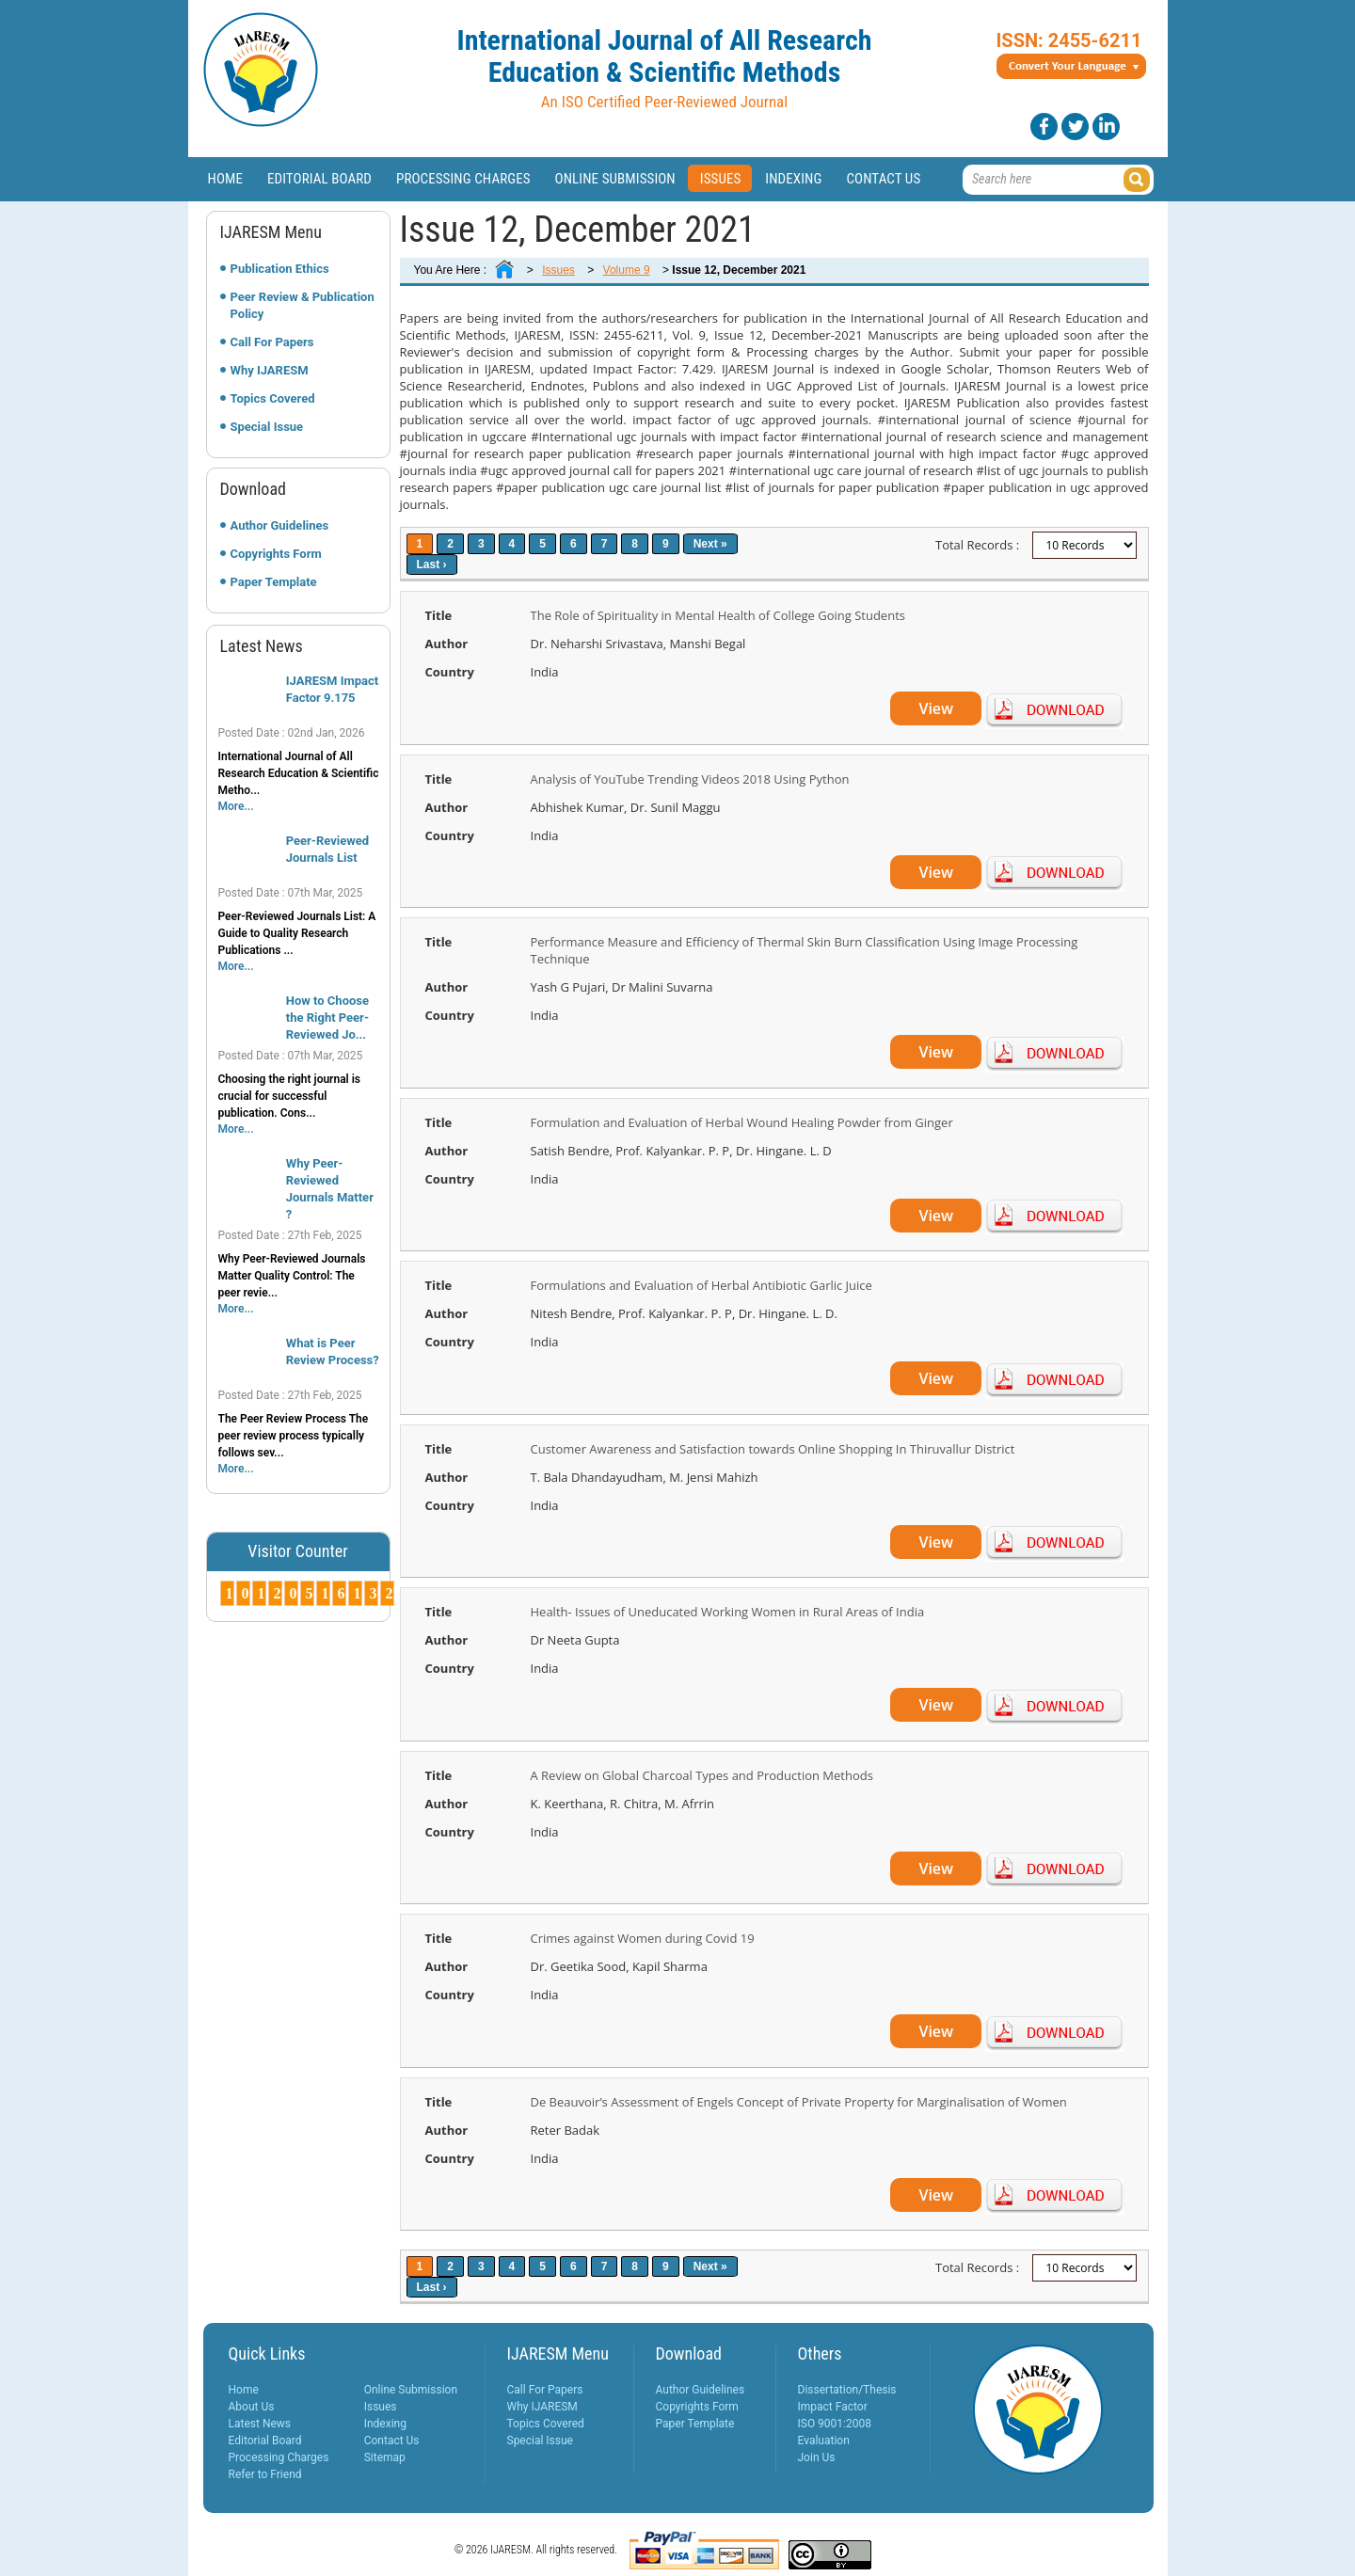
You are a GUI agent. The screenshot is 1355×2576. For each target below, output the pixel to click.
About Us (252, 2406)
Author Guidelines (280, 525)
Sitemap (385, 2457)
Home (226, 178)
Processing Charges (463, 178)
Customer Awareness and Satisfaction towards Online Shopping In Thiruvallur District (773, 1448)
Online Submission (615, 178)
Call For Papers (272, 342)
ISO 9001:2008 (834, 2423)
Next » (710, 543)
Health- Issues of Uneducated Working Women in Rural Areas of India (728, 1611)
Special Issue (267, 427)
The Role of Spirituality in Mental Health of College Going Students (718, 615)
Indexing (793, 178)
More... (236, 806)
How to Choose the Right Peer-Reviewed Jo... (327, 1018)
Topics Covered (273, 398)
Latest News (260, 2423)
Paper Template (274, 582)
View (935, 708)
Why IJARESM (270, 370)
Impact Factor (833, 2406)
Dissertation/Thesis (847, 2389)
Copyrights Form (276, 554)
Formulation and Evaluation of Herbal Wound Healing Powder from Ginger (742, 1122)
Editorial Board (319, 178)
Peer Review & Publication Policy (303, 305)
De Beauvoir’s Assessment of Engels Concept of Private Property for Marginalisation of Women (799, 2101)
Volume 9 (626, 270)
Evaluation (824, 2440)
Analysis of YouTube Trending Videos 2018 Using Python (690, 779)
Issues (720, 178)
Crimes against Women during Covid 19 (643, 1938)
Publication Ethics (280, 269)
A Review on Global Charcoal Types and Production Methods (702, 1775)
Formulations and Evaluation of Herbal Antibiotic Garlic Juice (701, 1285)
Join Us (817, 2457)
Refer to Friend (265, 2474)
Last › (432, 564)
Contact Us (883, 178)
